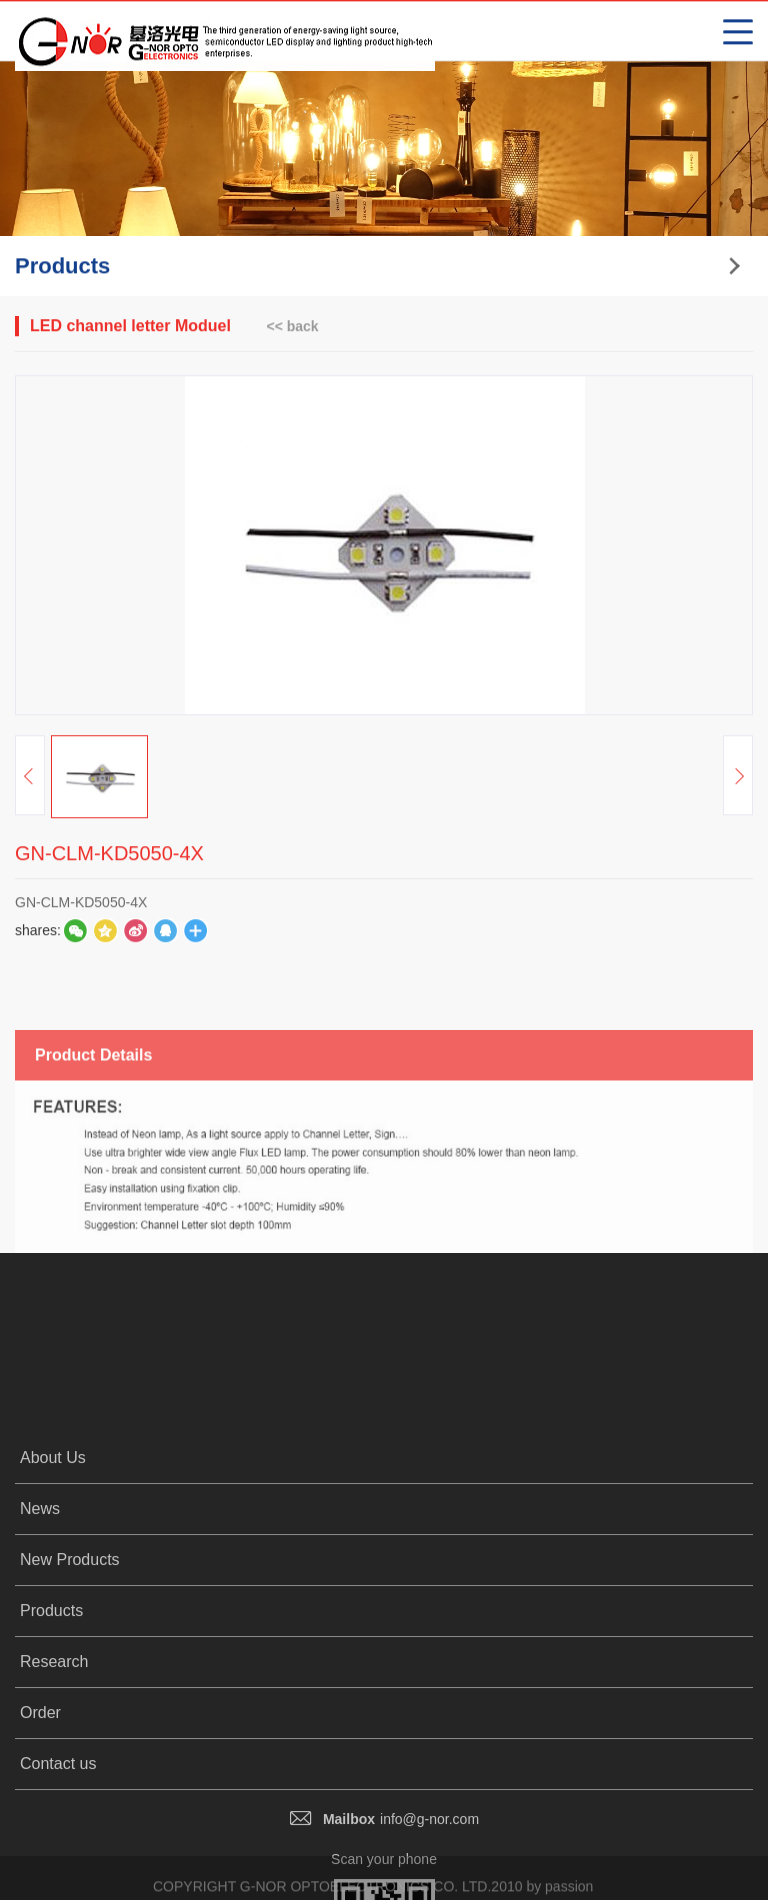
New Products (70, 1685)
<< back (292, 327)
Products (51, 1736)
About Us (53, 1583)
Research (54, 1787)
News (40, 1634)
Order (40, 1838)
